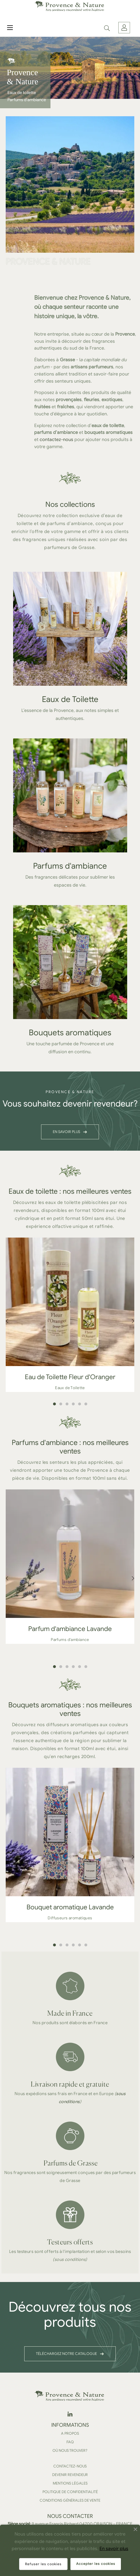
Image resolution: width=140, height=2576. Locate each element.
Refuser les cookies (43, 2564)
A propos (70, 2433)
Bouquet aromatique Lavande (70, 1907)
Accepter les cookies (95, 2563)
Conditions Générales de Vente (70, 2500)
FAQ (70, 2442)
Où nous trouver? (70, 2450)
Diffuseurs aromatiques (70, 1918)
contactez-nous (56, 439)
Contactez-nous (70, 2466)
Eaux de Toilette (70, 699)
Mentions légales (70, 2483)
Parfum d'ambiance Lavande (70, 1629)
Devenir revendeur (70, 2474)
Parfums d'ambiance (70, 866)
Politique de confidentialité (70, 2491)
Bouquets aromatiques (70, 1033)
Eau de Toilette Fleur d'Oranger (70, 1377)
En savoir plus (114, 2548)
